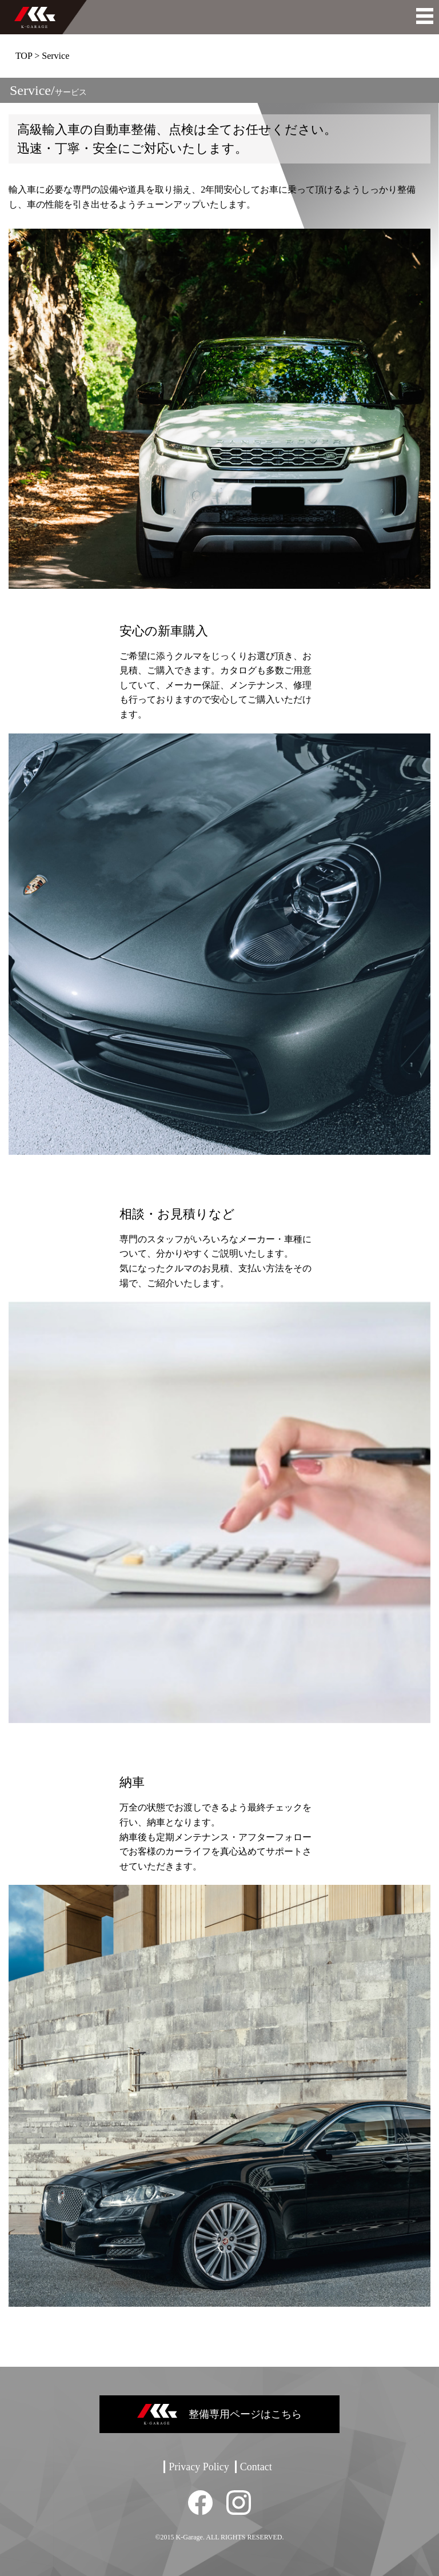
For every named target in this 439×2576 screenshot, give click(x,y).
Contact (256, 2467)
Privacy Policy (199, 2467)
